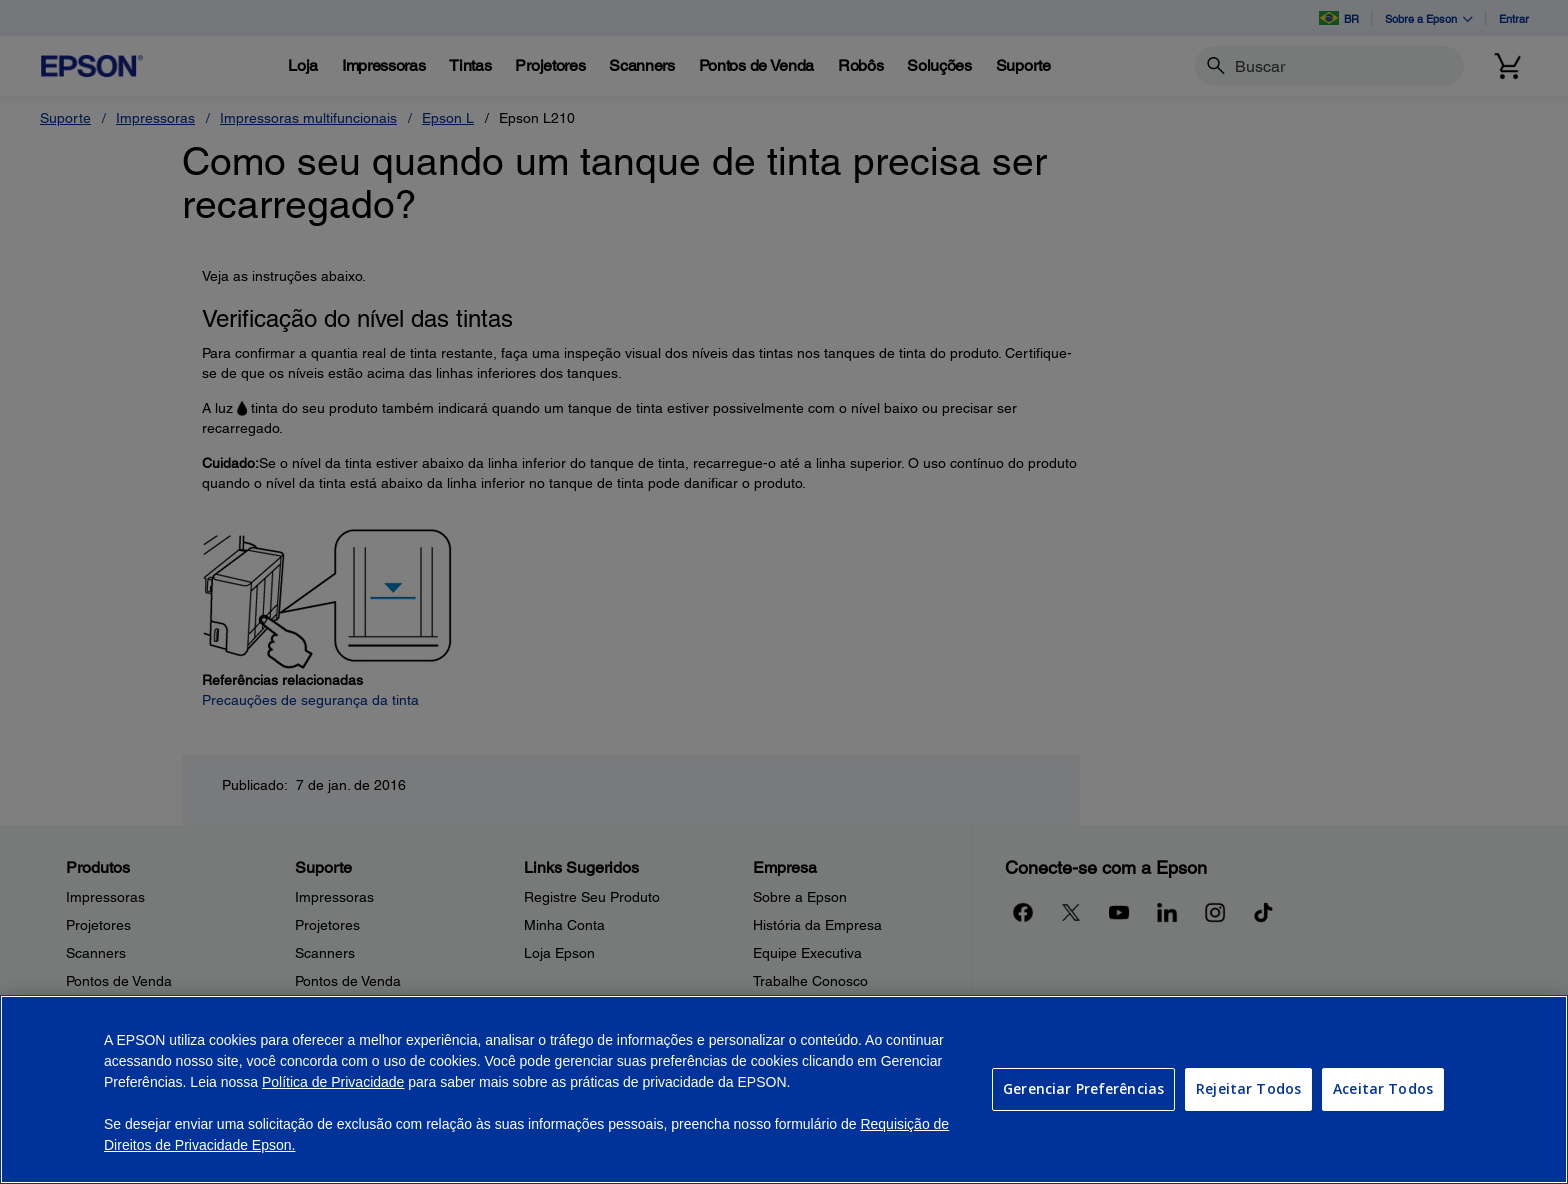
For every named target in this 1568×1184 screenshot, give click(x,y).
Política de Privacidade (333, 1082)
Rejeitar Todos (1248, 1088)
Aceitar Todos (1383, 1088)
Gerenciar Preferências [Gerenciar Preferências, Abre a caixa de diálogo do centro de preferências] (1083, 1088)
